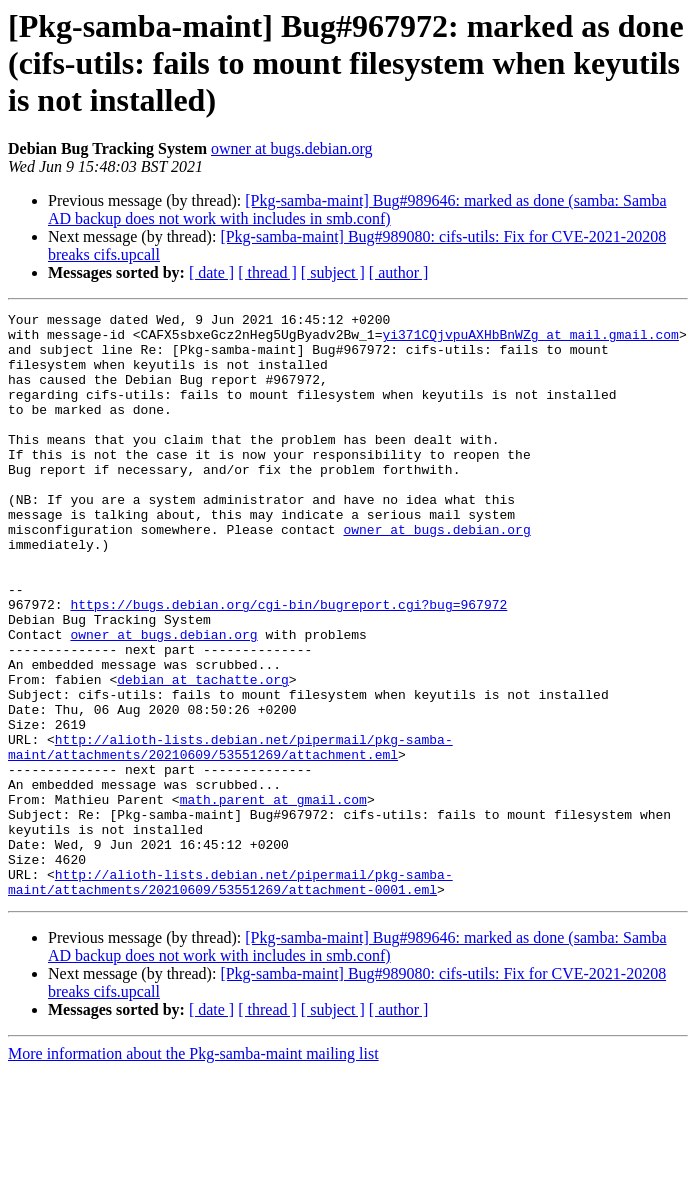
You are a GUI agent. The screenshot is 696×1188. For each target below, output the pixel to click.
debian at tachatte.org (203, 754)
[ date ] (211, 272)
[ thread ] (267, 272)
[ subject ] (333, 272)
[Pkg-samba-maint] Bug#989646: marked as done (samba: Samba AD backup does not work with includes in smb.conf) (357, 209)
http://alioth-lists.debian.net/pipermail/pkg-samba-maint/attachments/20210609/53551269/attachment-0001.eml (230, 997)
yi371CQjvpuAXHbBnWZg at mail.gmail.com (530, 340)
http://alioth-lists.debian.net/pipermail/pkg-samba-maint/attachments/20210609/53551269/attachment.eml (230, 835)
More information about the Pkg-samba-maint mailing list (193, 1170)
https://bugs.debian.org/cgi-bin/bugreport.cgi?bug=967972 (288, 664)
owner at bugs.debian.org (291, 148)
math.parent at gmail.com (273, 898)
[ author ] (399, 272)
